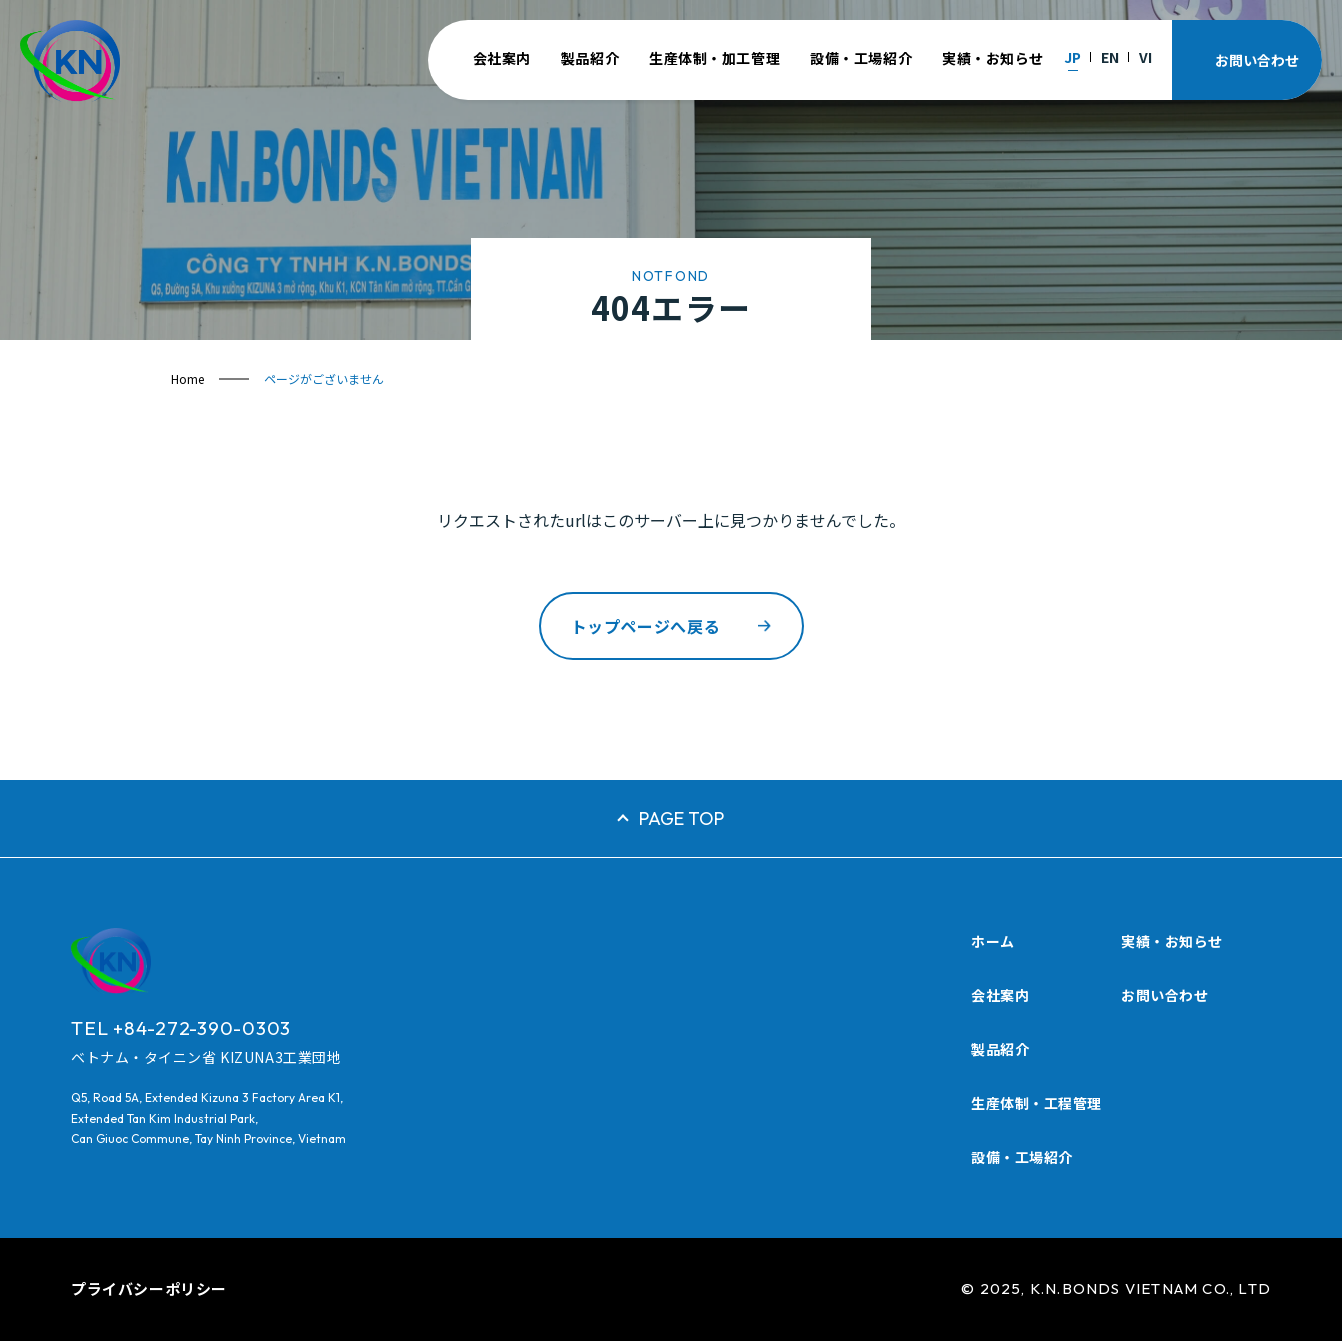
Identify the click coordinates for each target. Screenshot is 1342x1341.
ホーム (993, 941)
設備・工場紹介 (861, 58)
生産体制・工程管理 (1036, 1103)
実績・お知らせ (993, 58)
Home (187, 378)
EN (1110, 57)
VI (1145, 57)
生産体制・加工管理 (714, 58)
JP (1072, 57)
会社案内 (502, 58)
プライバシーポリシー (149, 1288)
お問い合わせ (1164, 995)
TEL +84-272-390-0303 (181, 1028)
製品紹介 (590, 58)
